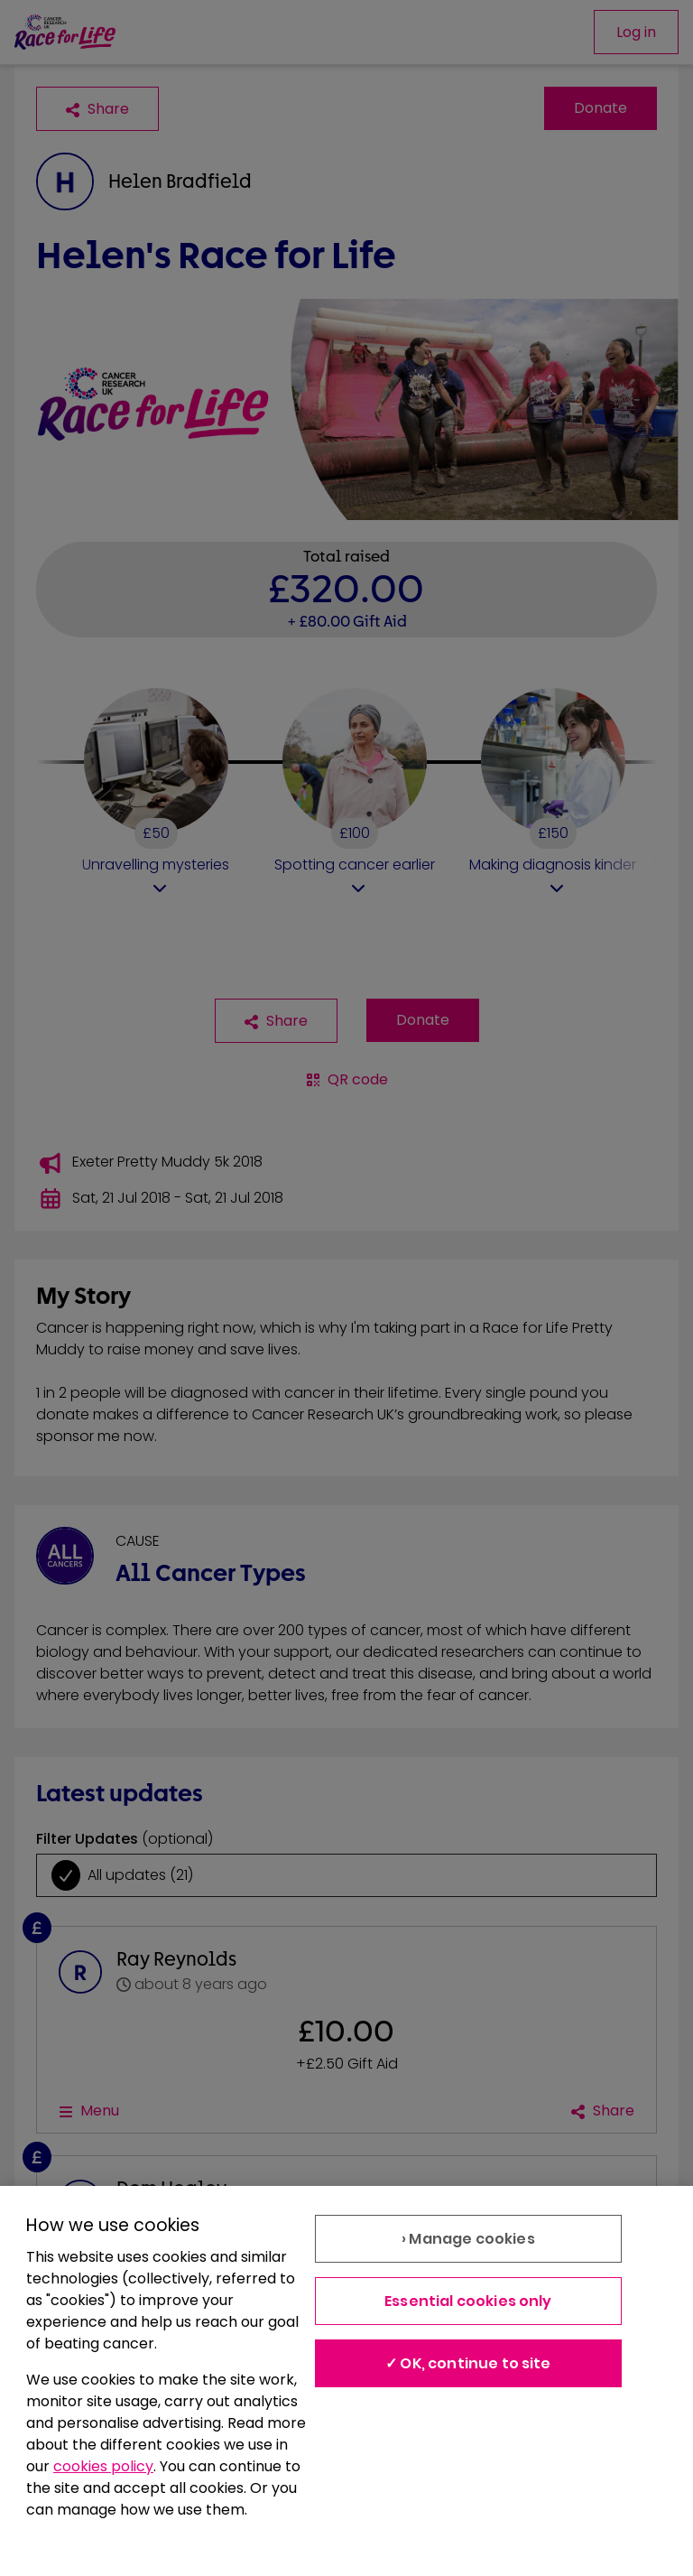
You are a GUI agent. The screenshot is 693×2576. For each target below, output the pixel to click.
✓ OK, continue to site (468, 2363)
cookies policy (103, 2466)
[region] (346, 2381)
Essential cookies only (468, 2301)
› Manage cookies (468, 2238)
